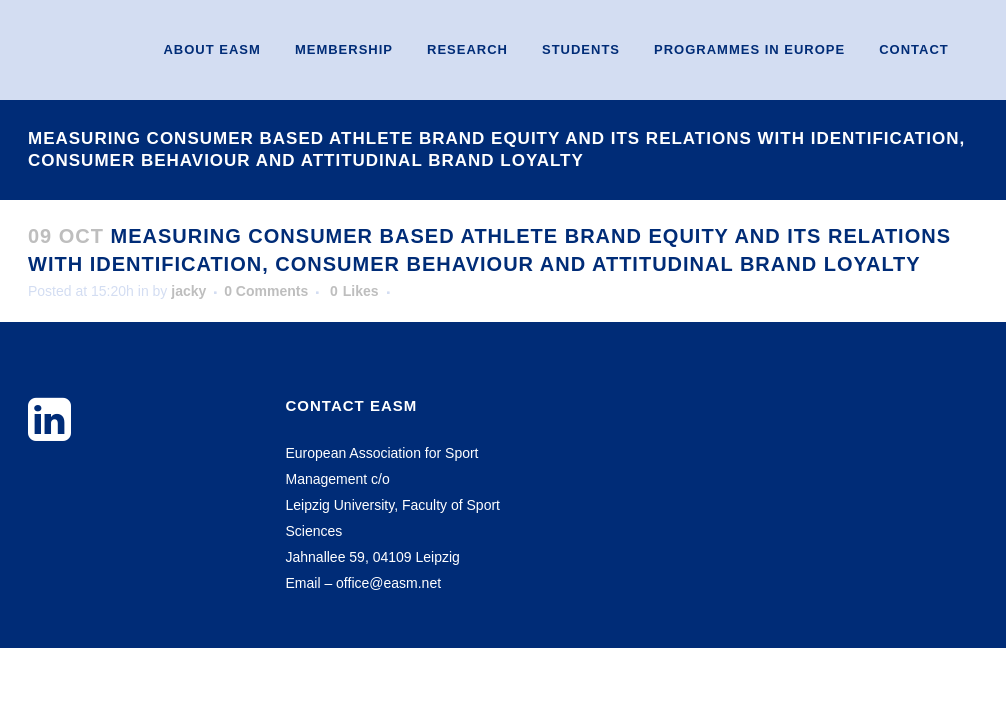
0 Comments (266, 291)
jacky (188, 291)
